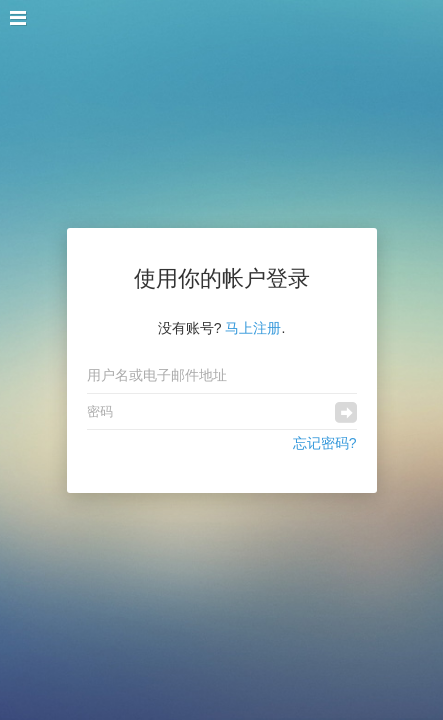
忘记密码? (325, 443)
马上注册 (253, 328)
